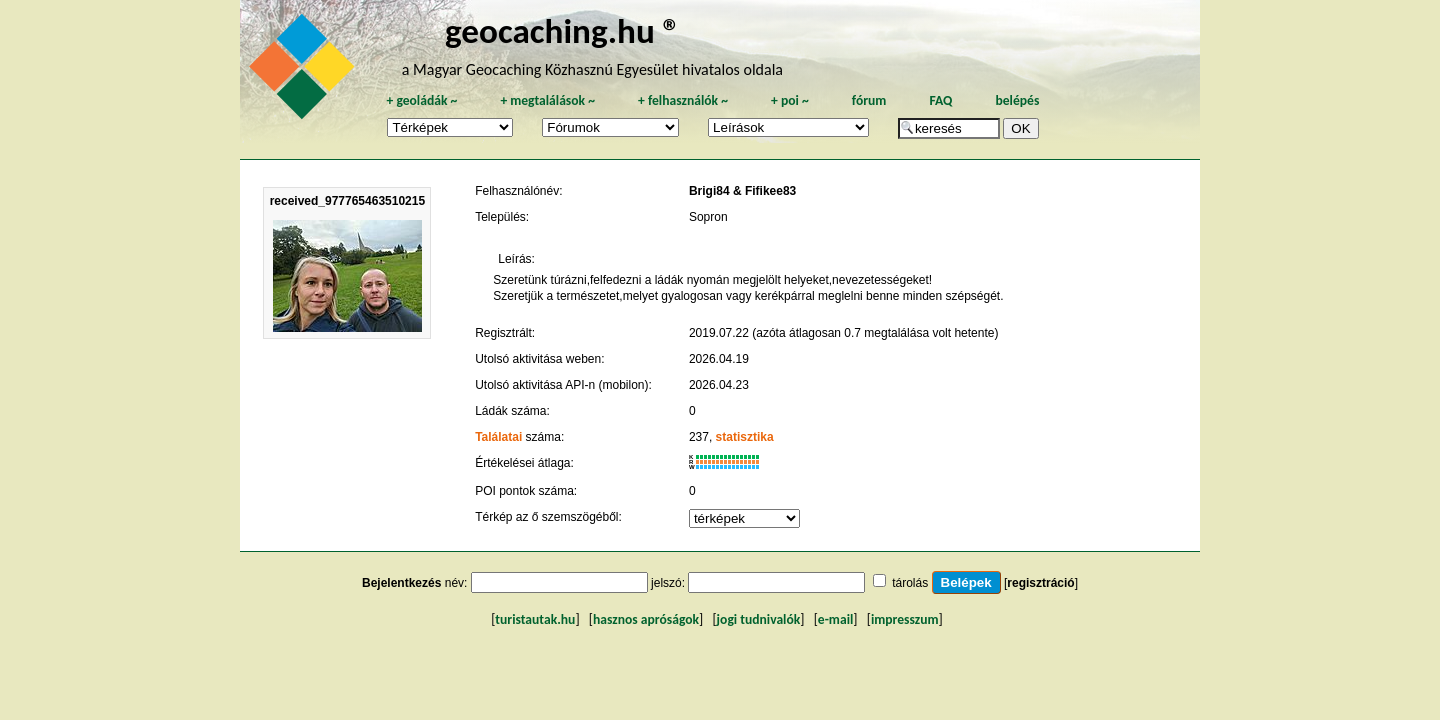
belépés (1017, 100)
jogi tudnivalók (759, 619)
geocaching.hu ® (563, 30)
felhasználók (683, 100)
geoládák (421, 100)
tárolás (910, 583)
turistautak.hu (535, 619)
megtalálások (547, 100)
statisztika (745, 437)
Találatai (498, 437)
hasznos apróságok (646, 619)
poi (790, 100)
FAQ (940, 100)
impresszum (905, 619)
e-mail (835, 619)
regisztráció (1040, 583)
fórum (869, 100)
